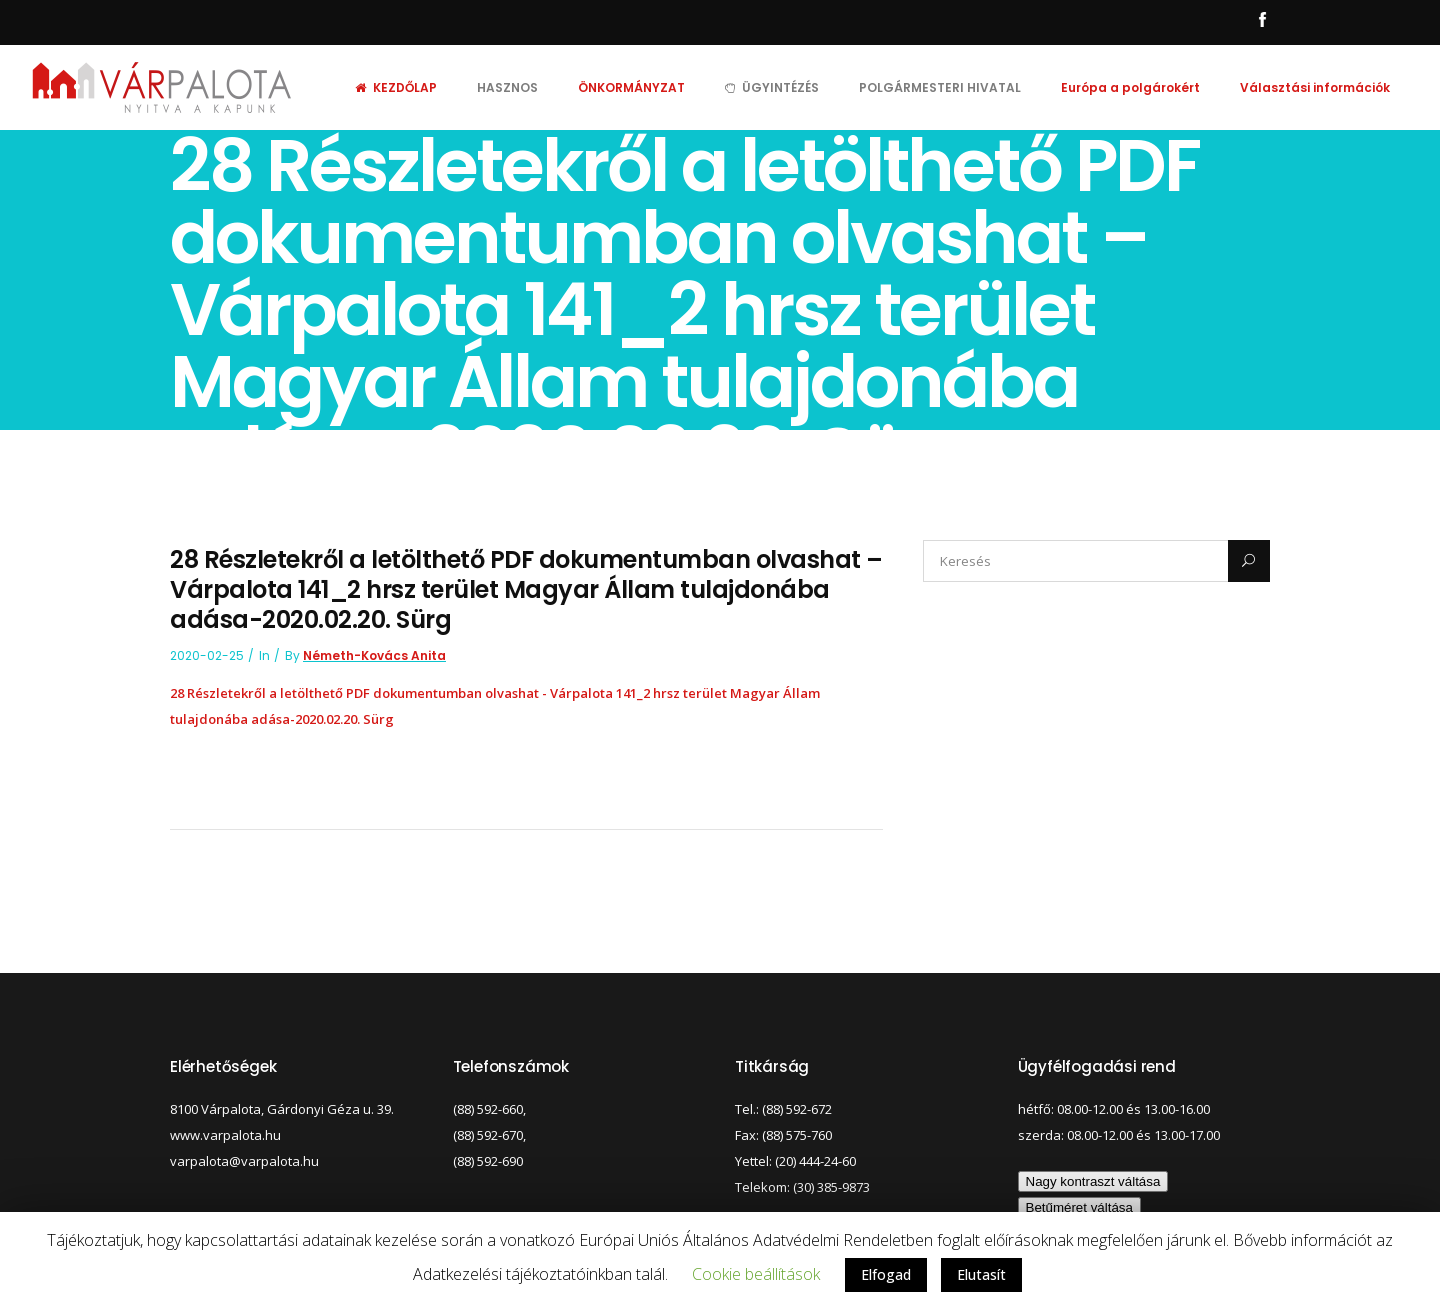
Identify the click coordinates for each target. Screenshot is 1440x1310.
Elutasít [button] (981, 1274)
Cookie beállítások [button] (756, 1274)
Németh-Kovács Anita (374, 655)
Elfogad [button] (886, 1274)
